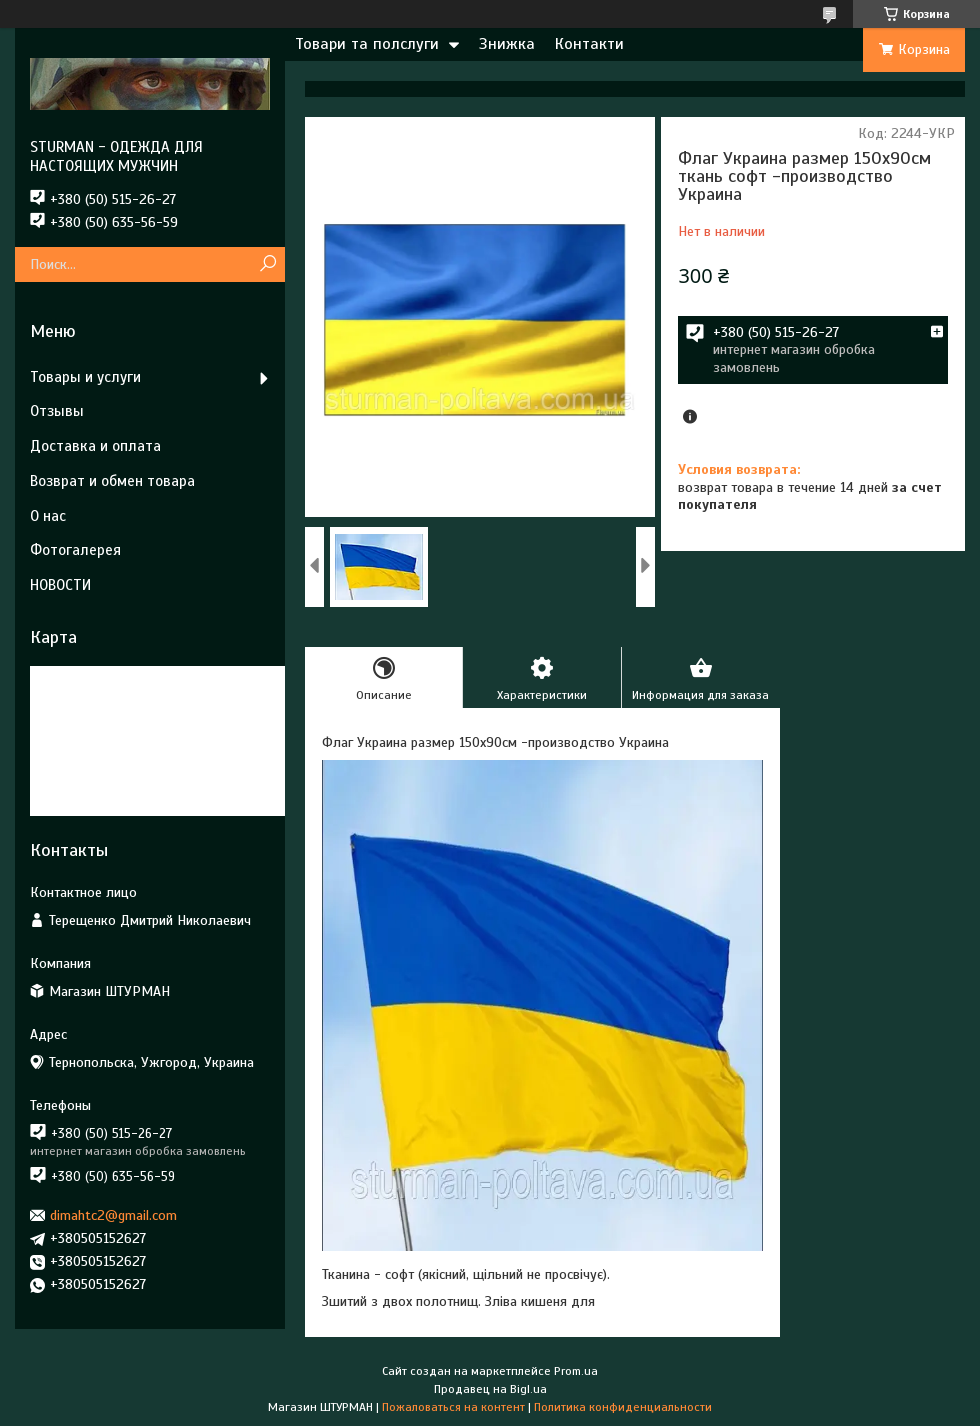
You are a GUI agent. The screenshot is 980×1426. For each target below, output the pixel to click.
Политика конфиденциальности (623, 1407)
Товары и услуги (85, 377)
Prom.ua (576, 1371)
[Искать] (267, 264)
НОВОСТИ (60, 585)
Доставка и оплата (95, 446)
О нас (48, 516)
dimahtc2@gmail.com (113, 1215)
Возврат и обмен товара (112, 481)
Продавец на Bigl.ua (490, 1389)
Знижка (507, 44)
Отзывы (57, 411)
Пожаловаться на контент (453, 1407)
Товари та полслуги (367, 44)
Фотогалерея (75, 550)
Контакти (589, 44)
